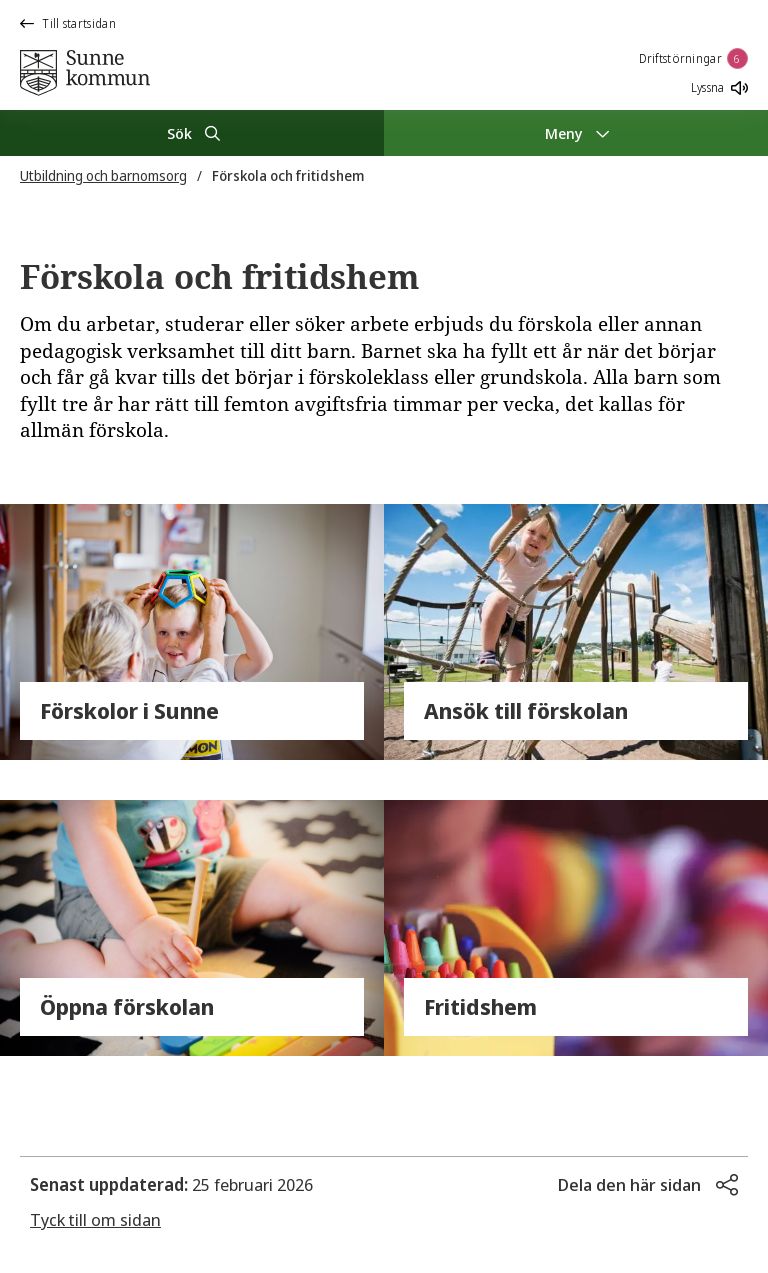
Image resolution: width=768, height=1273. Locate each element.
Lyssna (719, 87)
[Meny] (576, 133)
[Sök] (192, 133)
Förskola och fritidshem (288, 175)
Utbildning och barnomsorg (103, 175)
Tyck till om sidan (95, 1219)
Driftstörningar (694, 58)
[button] (648, 1185)
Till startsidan (68, 23)
